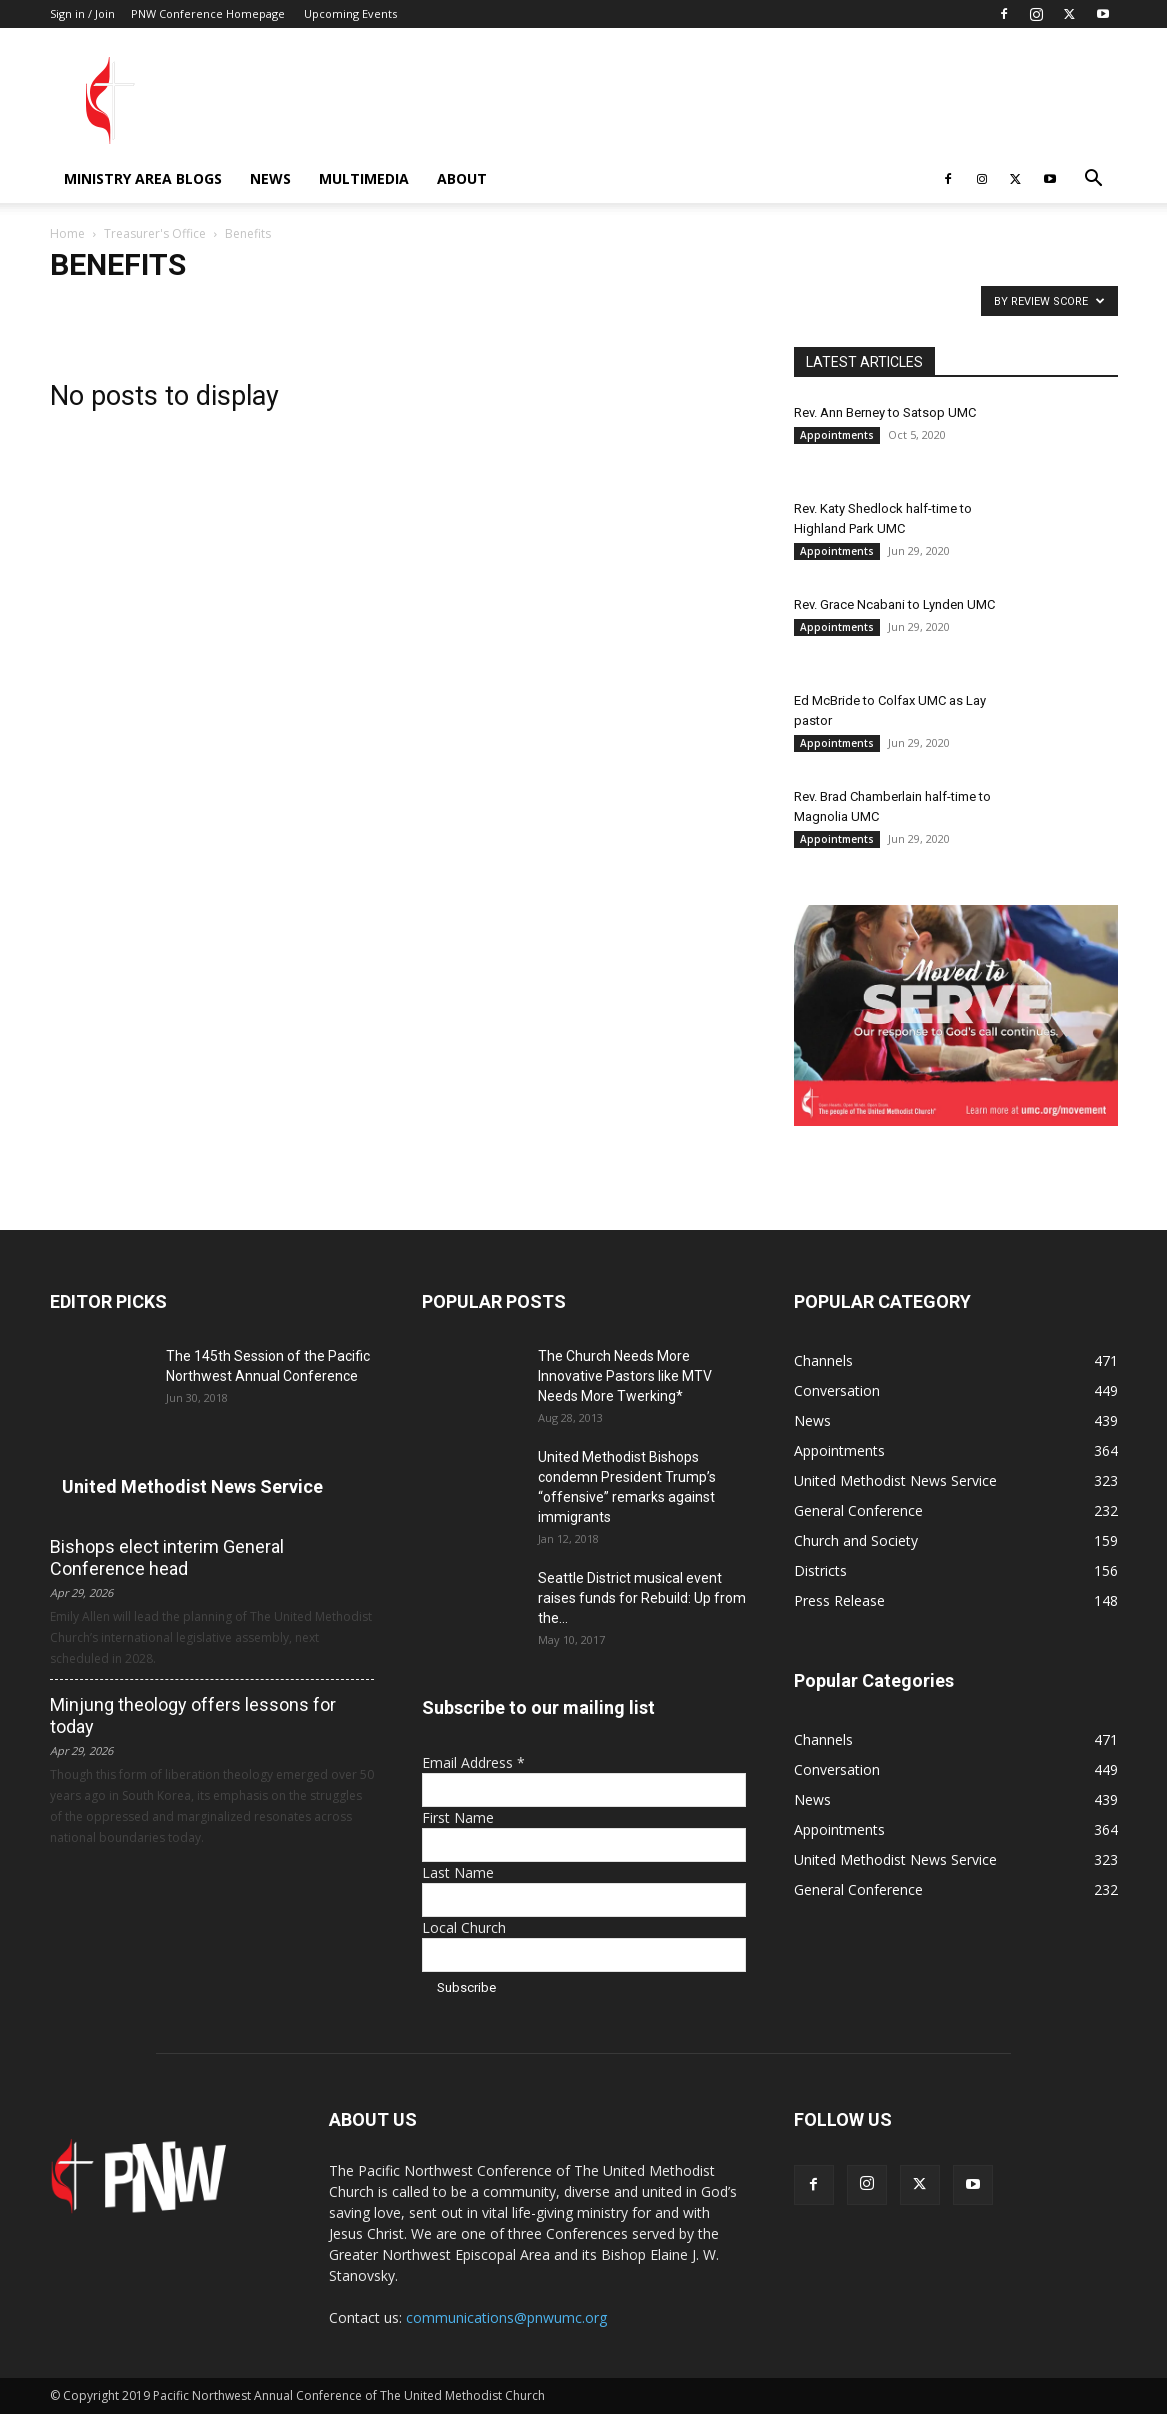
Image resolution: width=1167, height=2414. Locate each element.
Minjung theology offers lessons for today (193, 1715)
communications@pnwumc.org (506, 2317)
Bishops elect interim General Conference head (167, 1557)
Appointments (837, 435)
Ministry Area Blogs (143, 178)
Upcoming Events (350, 13)
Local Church (464, 1927)
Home (67, 233)
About (462, 178)
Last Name (458, 1872)
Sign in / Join (82, 13)
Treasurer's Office (155, 233)
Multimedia (364, 178)
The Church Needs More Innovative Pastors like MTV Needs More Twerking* (625, 1376)
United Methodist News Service (192, 1486)
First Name (458, 1817)
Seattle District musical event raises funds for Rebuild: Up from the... (642, 1598)
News (270, 178)
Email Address (473, 1762)
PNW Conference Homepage (208, 13)
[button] (1094, 180)
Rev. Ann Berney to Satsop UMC (885, 412)
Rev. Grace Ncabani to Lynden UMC (894, 604)
